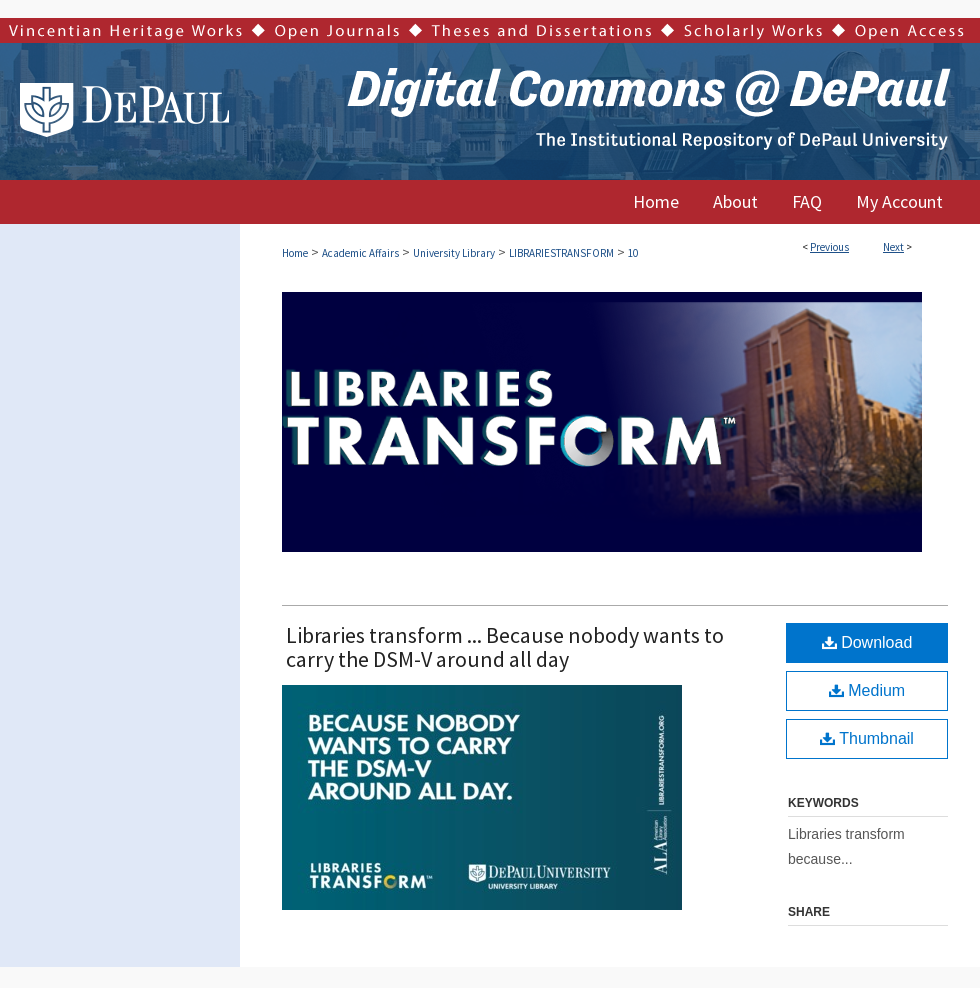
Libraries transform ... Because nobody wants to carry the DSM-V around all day (505, 647)
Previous (829, 247)
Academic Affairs (360, 253)
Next (893, 247)
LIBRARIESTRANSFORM (561, 253)
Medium (867, 690)
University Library (454, 253)
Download (867, 642)
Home (295, 253)
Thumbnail (867, 738)
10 (633, 253)
